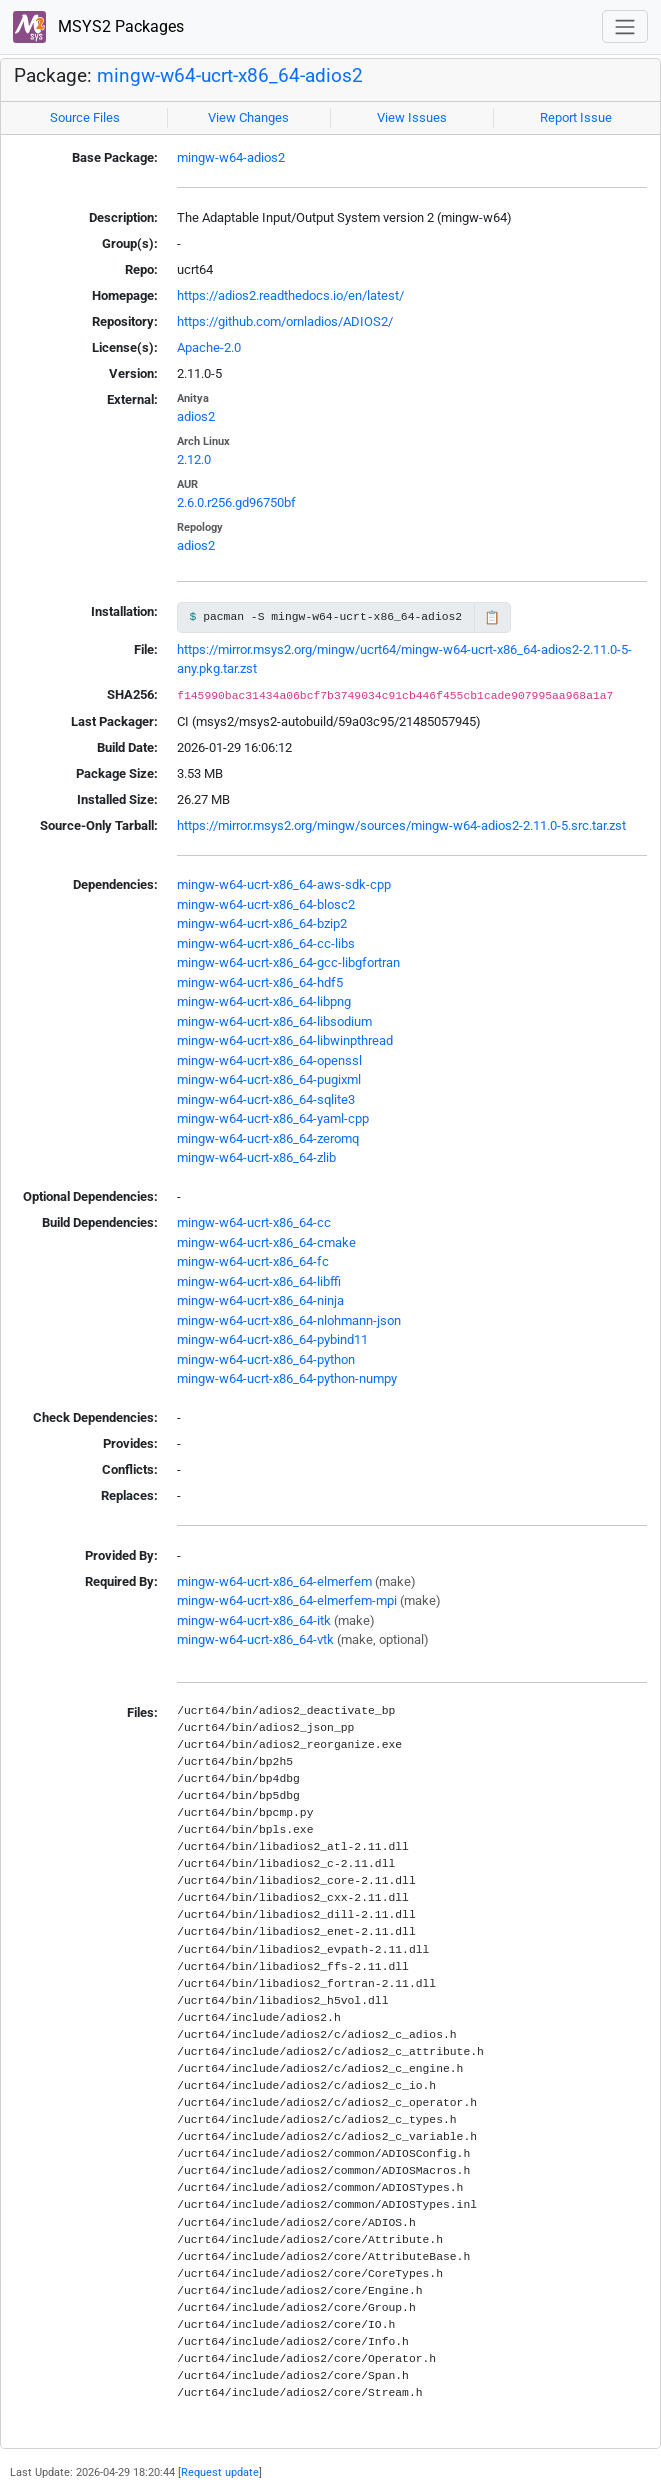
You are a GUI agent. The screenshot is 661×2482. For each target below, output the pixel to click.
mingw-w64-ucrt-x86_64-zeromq (268, 1138)
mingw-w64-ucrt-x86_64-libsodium (274, 1021)
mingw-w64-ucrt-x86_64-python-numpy (287, 1378)
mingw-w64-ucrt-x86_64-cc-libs (266, 943)
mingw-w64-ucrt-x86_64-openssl (269, 1060)
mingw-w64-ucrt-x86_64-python (266, 1359)
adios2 (196, 416)
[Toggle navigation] (625, 26)
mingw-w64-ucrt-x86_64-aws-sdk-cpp (284, 884)
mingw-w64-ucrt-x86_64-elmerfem (274, 1581)
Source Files (85, 117)
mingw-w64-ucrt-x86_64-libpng (264, 1001)
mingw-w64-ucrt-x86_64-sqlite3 (266, 1099)
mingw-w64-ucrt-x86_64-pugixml (269, 1079)
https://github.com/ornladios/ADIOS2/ (285, 321)
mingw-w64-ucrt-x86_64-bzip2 (262, 923)
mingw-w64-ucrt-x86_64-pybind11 (272, 1339)
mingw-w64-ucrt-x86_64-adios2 (230, 76)
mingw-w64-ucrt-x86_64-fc (253, 1261)
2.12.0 (194, 459)
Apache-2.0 (209, 347)
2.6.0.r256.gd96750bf (236, 502)
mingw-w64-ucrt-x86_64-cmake (266, 1242)
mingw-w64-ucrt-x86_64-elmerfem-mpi (287, 1600)
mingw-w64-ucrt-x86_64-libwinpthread (285, 1040)
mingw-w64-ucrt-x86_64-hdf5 (260, 982)
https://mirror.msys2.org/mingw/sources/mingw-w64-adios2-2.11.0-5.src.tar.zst (401, 825)
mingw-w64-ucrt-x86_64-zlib (256, 1157)
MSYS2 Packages (98, 27)
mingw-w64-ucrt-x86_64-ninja (260, 1300)
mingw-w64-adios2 (231, 157)
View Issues (412, 117)
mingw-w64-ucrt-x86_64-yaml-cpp (273, 1118)
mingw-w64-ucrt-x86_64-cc (254, 1222)
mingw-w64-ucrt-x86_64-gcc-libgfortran (288, 962)
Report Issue (576, 117)
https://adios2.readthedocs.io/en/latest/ (290, 295)
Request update (220, 2472)
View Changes (248, 117)
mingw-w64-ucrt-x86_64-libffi (259, 1281)
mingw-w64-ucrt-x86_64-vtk (255, 1639)
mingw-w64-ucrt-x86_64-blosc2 (266, 904)
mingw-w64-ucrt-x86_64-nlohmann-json (289, 1320)
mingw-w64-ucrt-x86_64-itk (254, 1620)
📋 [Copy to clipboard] (492, 617)
